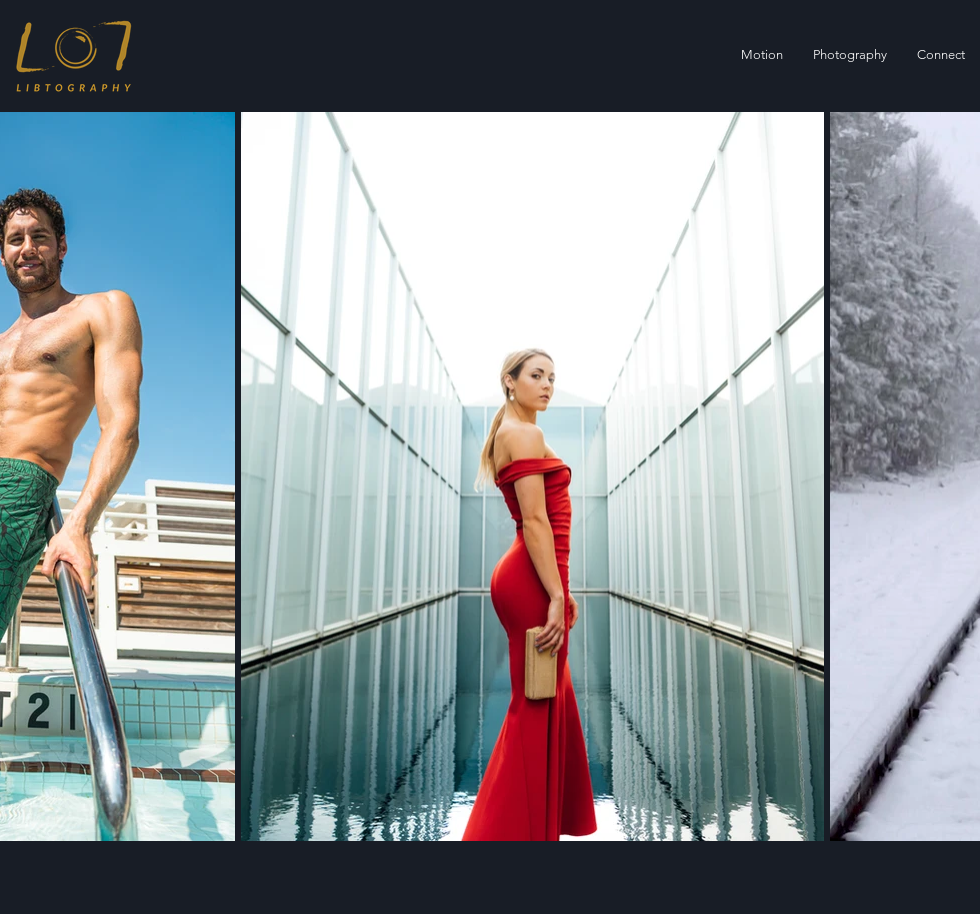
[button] (850, 55)
